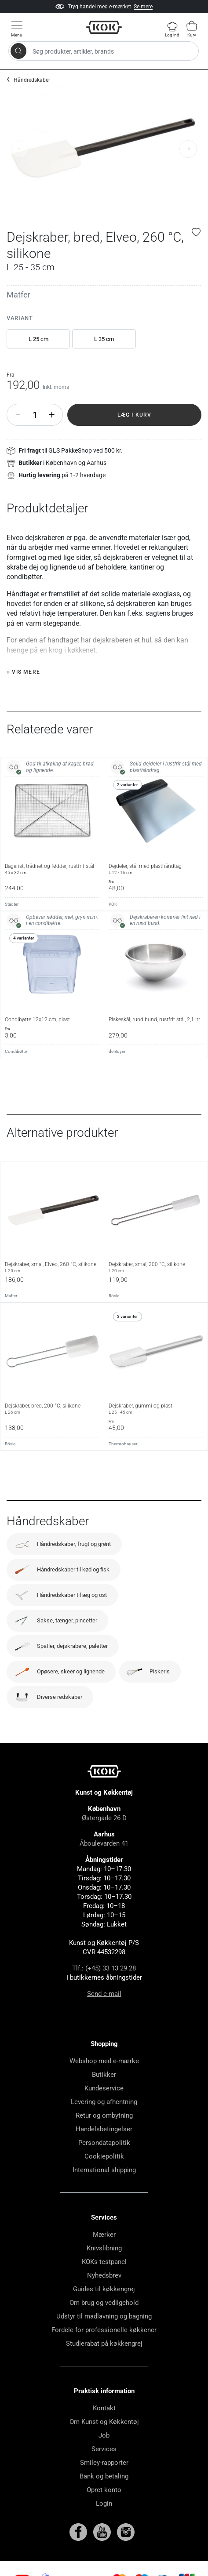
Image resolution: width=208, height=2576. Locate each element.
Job (104, 2435)
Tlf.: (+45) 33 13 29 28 (104, 1968)
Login (104, 2503)
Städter (11, 904)
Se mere (143, 7)
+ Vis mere (23, 672)
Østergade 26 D (104, 1818)
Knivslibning (104, 2248)
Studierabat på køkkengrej (104, 2343)
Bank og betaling (104, 2476)
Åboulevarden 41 (104, 1843)
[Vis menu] (16, 28)
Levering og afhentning (104, 2102)
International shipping (104, 2170)
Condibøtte (16, 1051)
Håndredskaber (32, 80)
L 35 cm (104, 339)
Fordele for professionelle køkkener (104, 2330)
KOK (113, 904)
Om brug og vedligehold (104, 2303)
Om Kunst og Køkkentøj (104, 2422)
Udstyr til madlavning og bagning (104, 2316)
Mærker (104, 2235)
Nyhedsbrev (104, 2275)
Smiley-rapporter (104, 2463)
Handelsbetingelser (104, 2129)
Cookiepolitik (104, 2156)
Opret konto (104, 2490)
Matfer (18, 294)
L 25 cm (38, 339)
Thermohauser (123, 1443)
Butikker (104, 2075)
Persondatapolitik (104, 2143)
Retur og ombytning (104, 2115)
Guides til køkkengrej (104, 2289)
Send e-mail (104, 1994)
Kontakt (104, 2408)
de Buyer (117, 1051)
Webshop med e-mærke (104, 2061)
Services (104, 2449)
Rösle (114, 1295)
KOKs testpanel (104, 2262)
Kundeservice (104, 2088)
